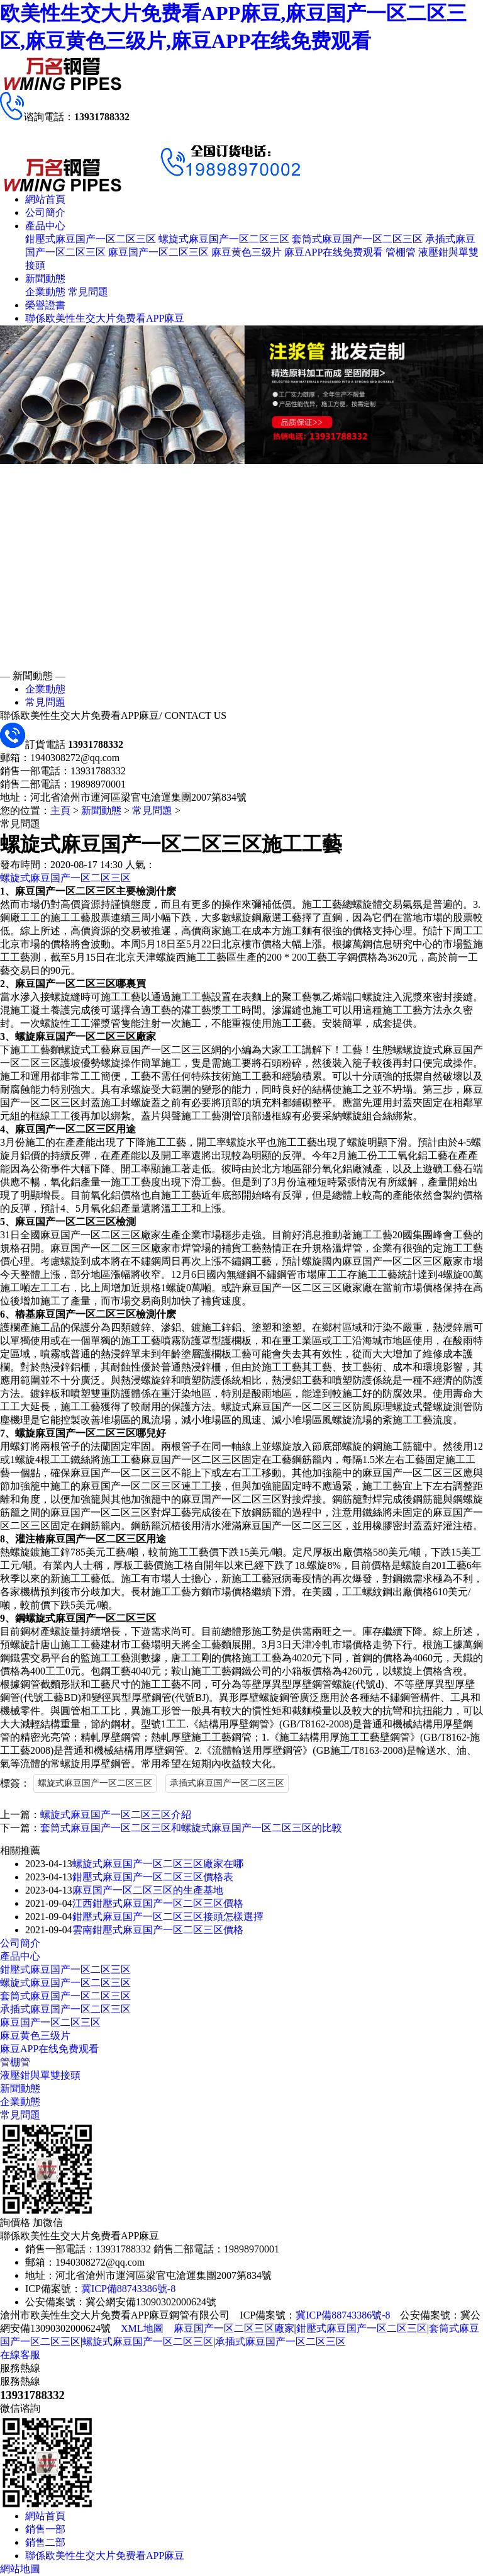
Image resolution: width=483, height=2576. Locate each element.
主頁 (60, 810)
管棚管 (401, 252)
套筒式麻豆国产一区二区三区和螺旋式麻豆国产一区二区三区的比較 (191, 1827)
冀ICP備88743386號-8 (128, 2288)
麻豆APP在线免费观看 (333, 252)
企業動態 (45, 291)
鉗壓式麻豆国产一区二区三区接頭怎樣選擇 (168, 1916)
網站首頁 (45, 199)
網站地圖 (20, 2568)
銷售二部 (45, 2542)
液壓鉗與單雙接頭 (40, 2075)
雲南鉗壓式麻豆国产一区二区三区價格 (157, 1929)
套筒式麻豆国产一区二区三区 (357, 239)
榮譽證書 (45, 305)
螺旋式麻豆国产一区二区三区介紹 (115, 1814)
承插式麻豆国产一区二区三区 (227, 1783)
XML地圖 (142, 2328)
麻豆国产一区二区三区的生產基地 (147, 1890)
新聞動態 (45, 278)
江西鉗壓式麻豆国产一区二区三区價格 (157, 1903)
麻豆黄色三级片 (246, 252)
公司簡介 (45, 212)
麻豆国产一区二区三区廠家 (234, 2328)
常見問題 (88, 291)
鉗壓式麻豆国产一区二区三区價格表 (152, 1877)
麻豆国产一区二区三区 (158, 252)
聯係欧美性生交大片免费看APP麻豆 (104, 318)
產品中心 (45, 225)
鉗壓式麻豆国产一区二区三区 (90, 239)
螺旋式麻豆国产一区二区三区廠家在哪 (157, 1863)
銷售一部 (45, 2529)
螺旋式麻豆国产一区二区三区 (223, 239)
